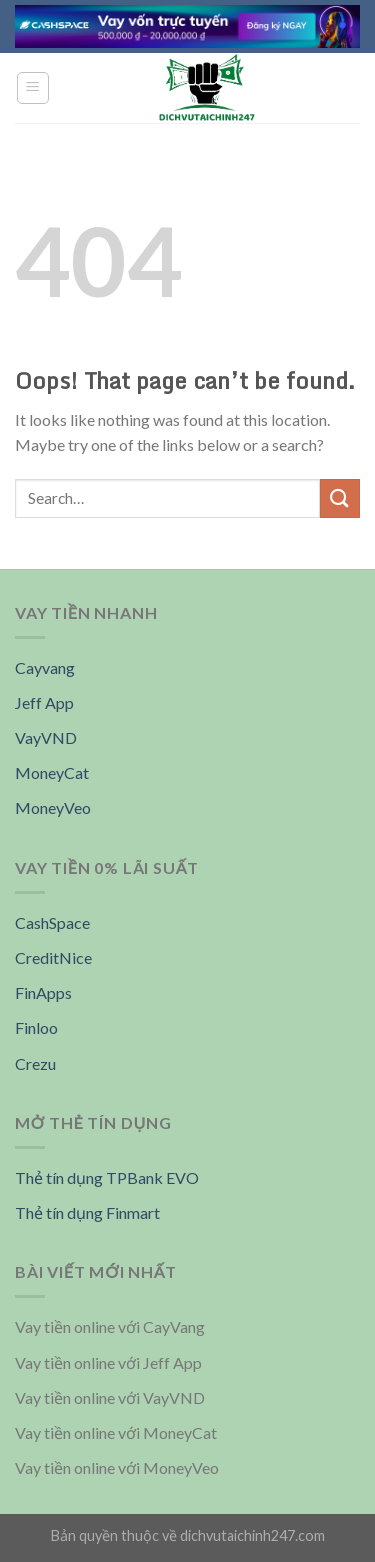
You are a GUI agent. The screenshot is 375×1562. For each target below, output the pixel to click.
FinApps (43, 992)
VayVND (46, 737)
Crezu (35, 1063)
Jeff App (44, 702)
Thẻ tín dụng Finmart (87, 1212)
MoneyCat (52, 772)
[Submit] (340, 498)
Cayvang (45, 667)
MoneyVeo (53, 807)
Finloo (36, 1027)
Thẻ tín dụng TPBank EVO (107, 1177)
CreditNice (53, 957)
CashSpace (52, 922)
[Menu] (33, 88)
